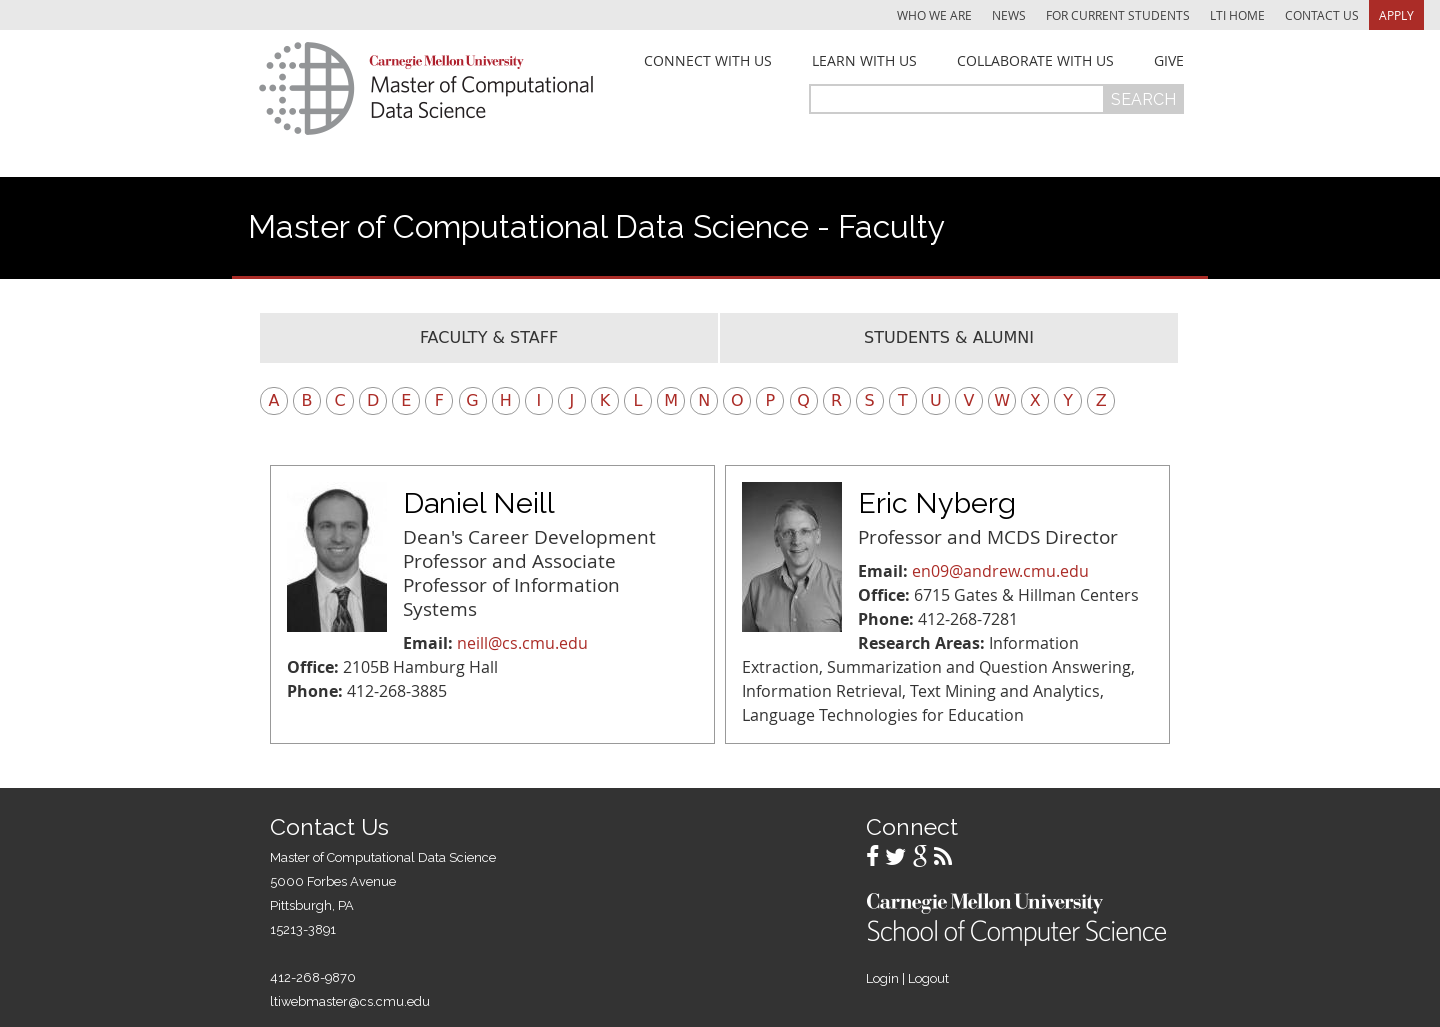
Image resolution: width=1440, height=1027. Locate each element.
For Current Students (1118, 15)
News (1009, 15)
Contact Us (1322, 15)
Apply (1396, 15)
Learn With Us (864, 61)
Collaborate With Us (1035, 61)
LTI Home (1237, 15)
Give (1169, 61)
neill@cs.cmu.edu (522, 643)
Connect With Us (708, 61)
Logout (928, 978)
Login (882, 978)
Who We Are (934, 15)
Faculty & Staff (489, 337)
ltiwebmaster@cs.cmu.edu (350, 1001)
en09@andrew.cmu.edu (1000, 571)
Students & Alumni (949, 337)
